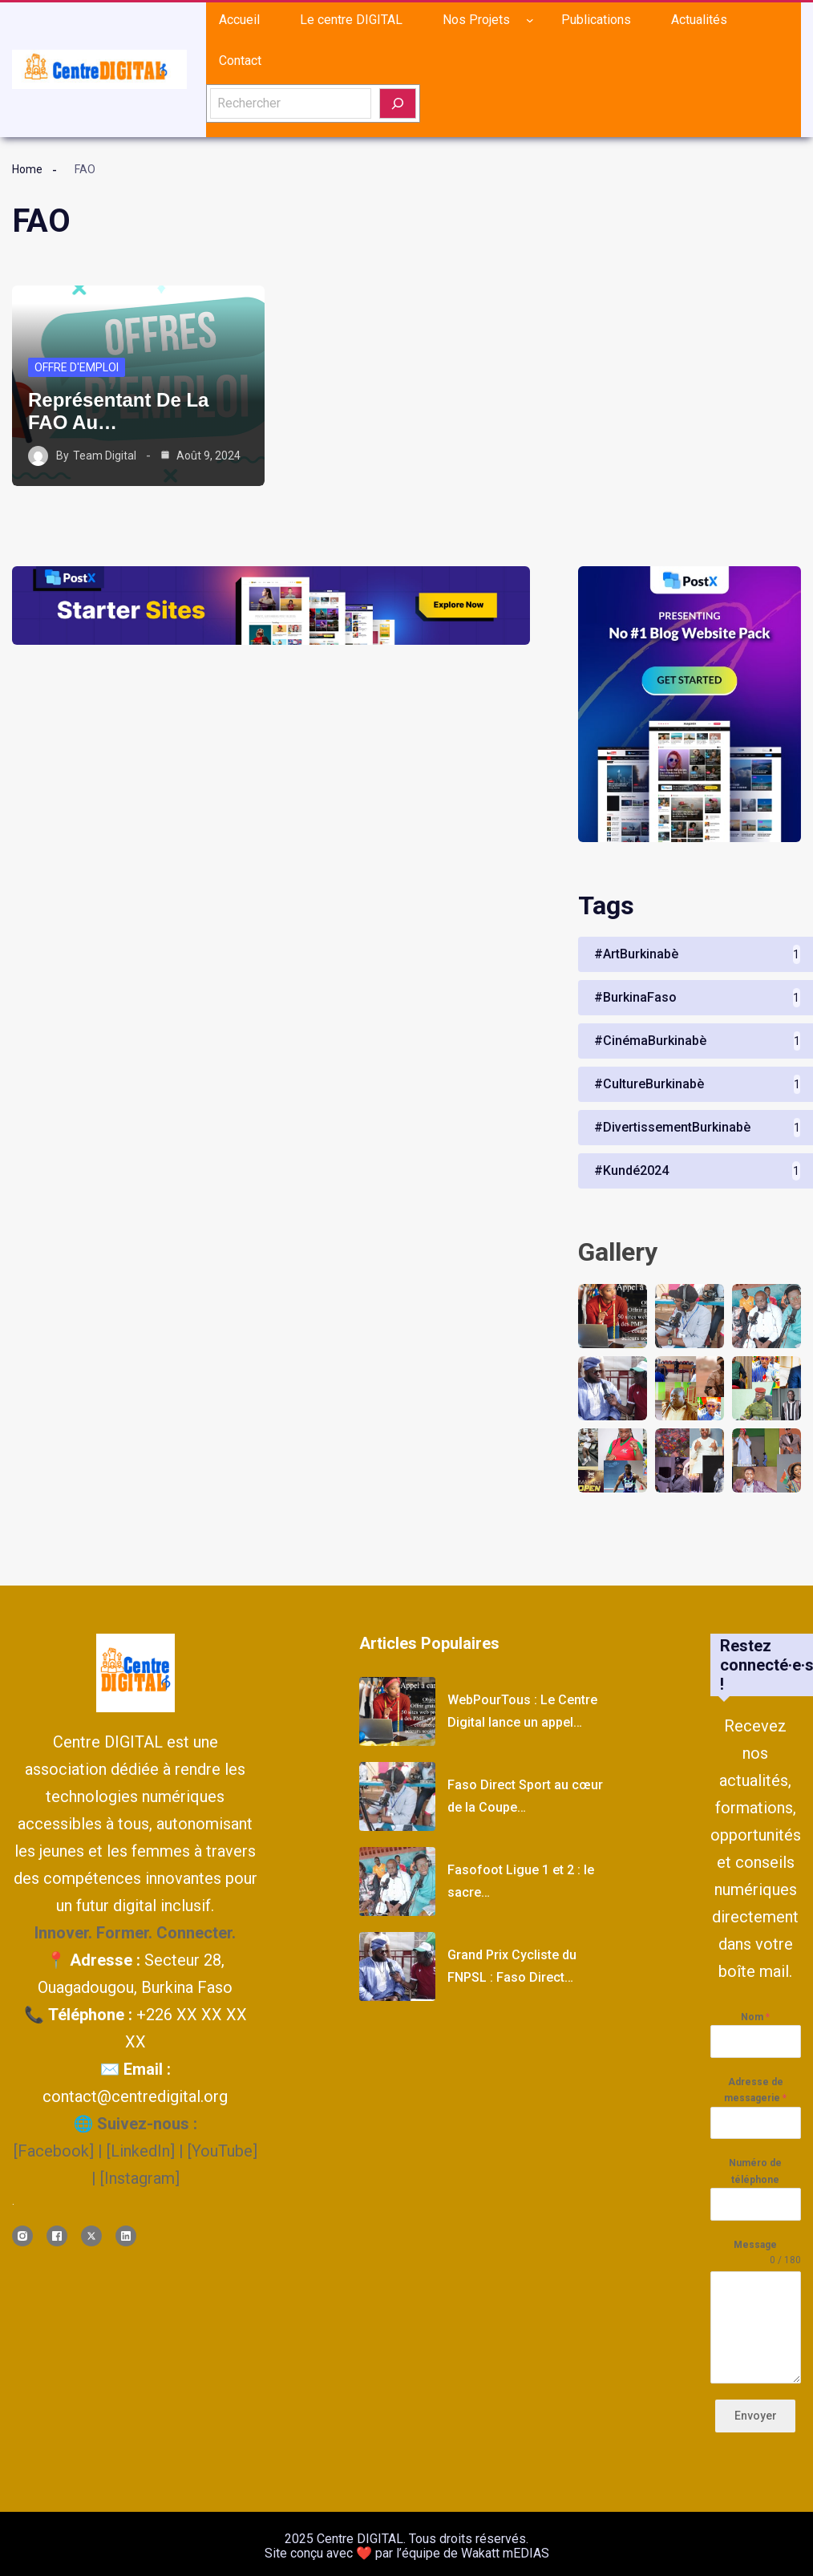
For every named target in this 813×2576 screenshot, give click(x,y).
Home (27, 169)
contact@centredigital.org (135, 2096)
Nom (755, 2017)
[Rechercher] (397, 103)
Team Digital (104, 455)
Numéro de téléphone (755, 2171)
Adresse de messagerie (755, 2090)
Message (755, 2244)
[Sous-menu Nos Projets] (530, 20)
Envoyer (755, 2415)
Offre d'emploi (76, 367)
